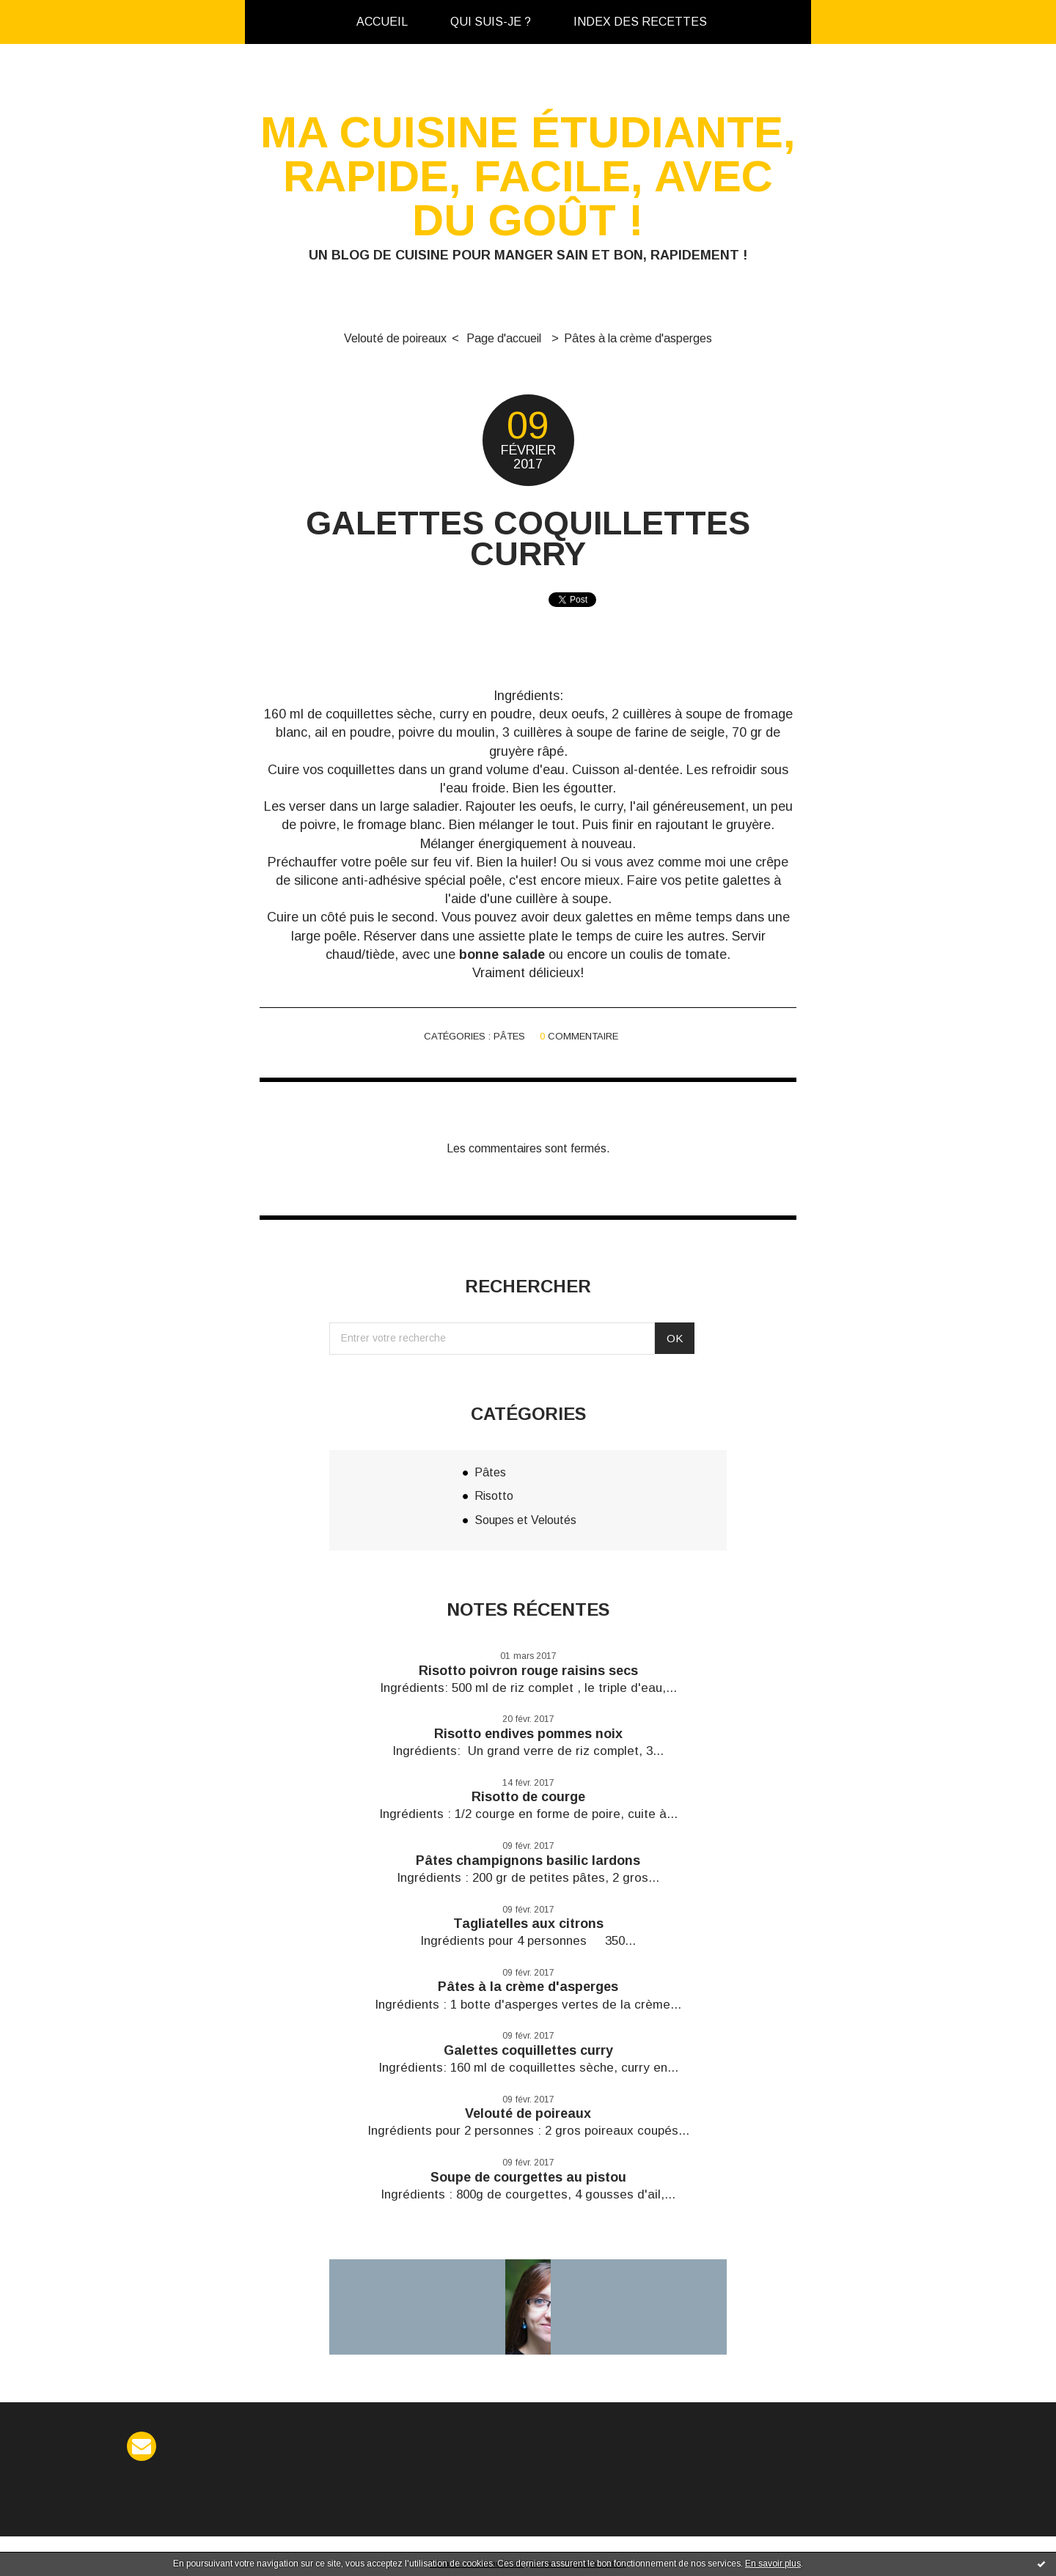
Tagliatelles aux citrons (528, 1923)
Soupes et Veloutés (525, 1520)
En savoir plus (773, 2563)
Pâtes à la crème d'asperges (638, 338)
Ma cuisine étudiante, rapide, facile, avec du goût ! (528, 176)
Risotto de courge (528, 1796)
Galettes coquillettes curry (528, 538)
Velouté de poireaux (395, 338)
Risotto (493, 1496)
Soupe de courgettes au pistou (528, 2177)
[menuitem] (382, 22)
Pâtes (509, 1036)
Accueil (382, 21)
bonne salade (502, 954)
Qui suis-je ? (490, 21)
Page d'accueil (503, 338)
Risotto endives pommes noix (528, 1733)
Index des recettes (640, 21)
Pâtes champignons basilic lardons (528, 1860)
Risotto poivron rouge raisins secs (528, 1670)
